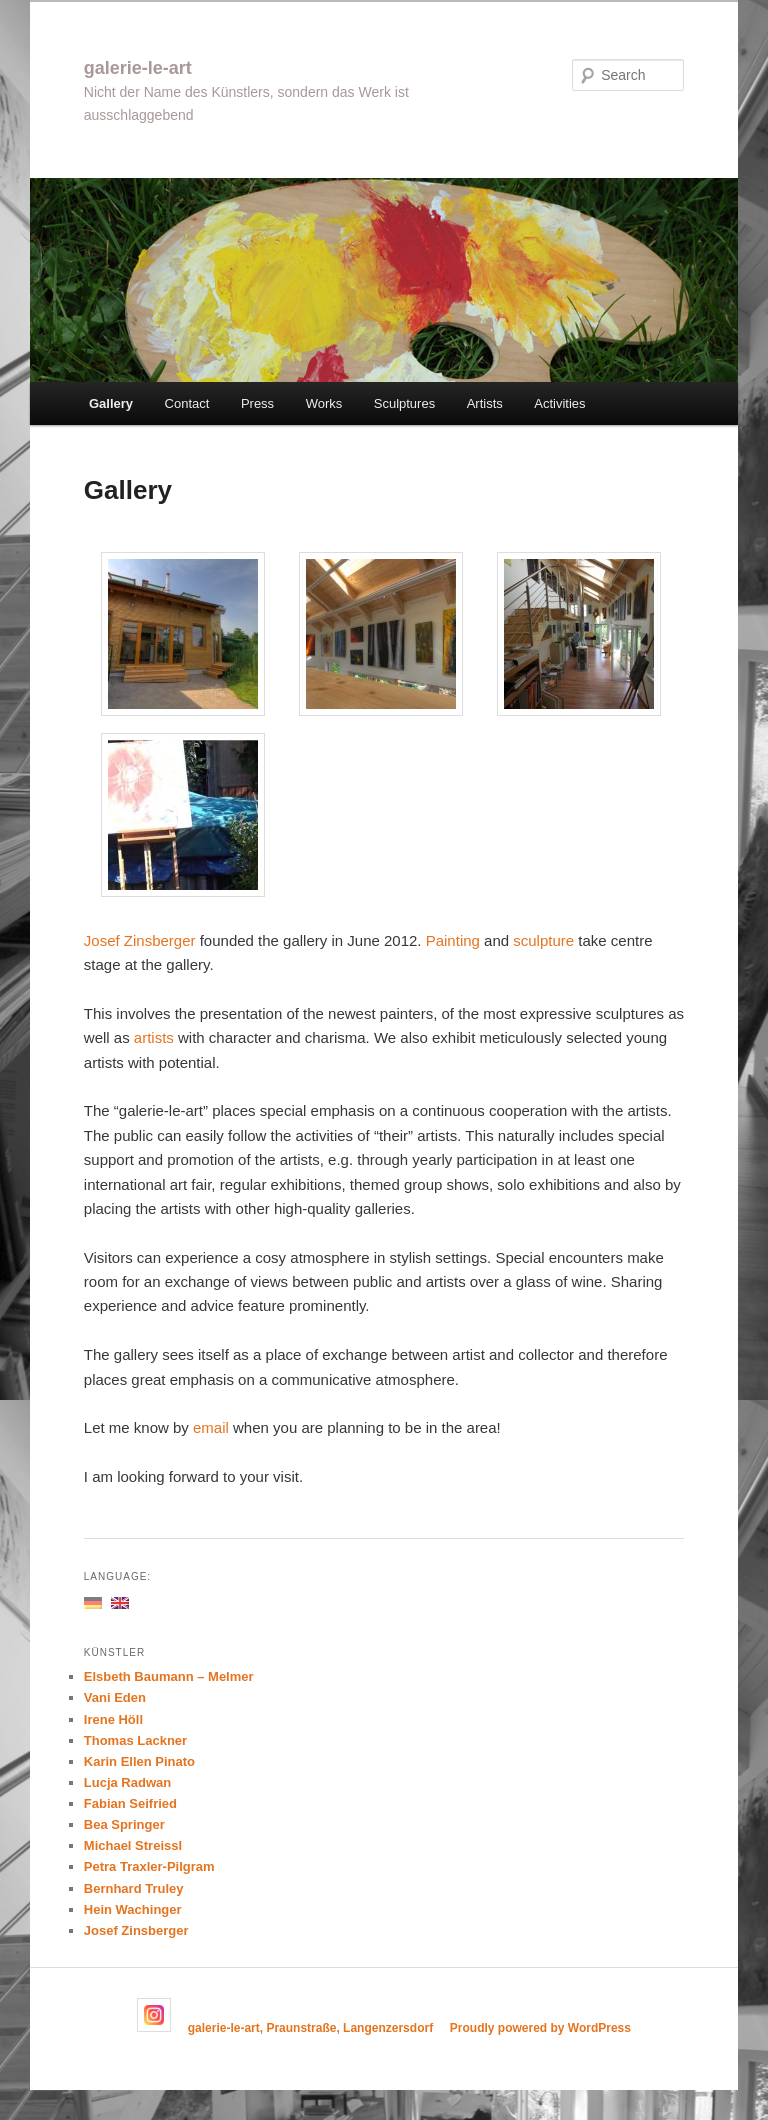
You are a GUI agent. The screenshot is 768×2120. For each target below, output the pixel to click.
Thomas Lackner (135, 1740)
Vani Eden (115, 1697)
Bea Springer (124, 1824)
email (213, 1427)
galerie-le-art (138, 68)
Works (324, 403)
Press (257, 403)
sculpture (545, 940)
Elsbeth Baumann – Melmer (169, 1676)
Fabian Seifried (130, 1803)
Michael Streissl (133, 1845)
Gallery (111, 403)
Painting (455, 940)
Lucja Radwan (127, 1782)
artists (154, 1037)
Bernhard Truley (134, 1888)
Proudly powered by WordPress (540, 2028)
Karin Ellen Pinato (139, 1761)
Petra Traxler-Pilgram (149, 1866)
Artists (485, 403)
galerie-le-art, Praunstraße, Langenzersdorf (310, 2028)
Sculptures (404, 403)
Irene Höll (113, 1719)
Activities (559, 403)
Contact (187, 403)
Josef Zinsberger (140, 940)
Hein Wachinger (133, 1909)
